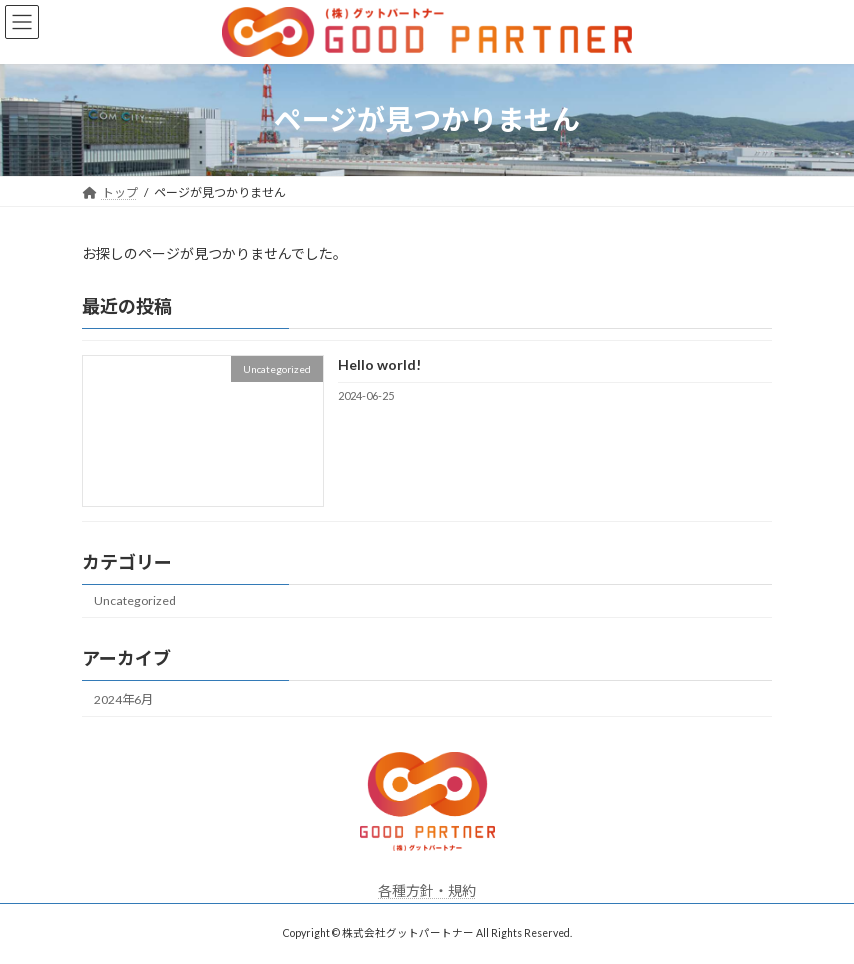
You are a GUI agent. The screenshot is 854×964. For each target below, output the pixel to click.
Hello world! (379, 364)
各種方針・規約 (427, 890)
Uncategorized (135, 600)
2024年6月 (123, 698)
